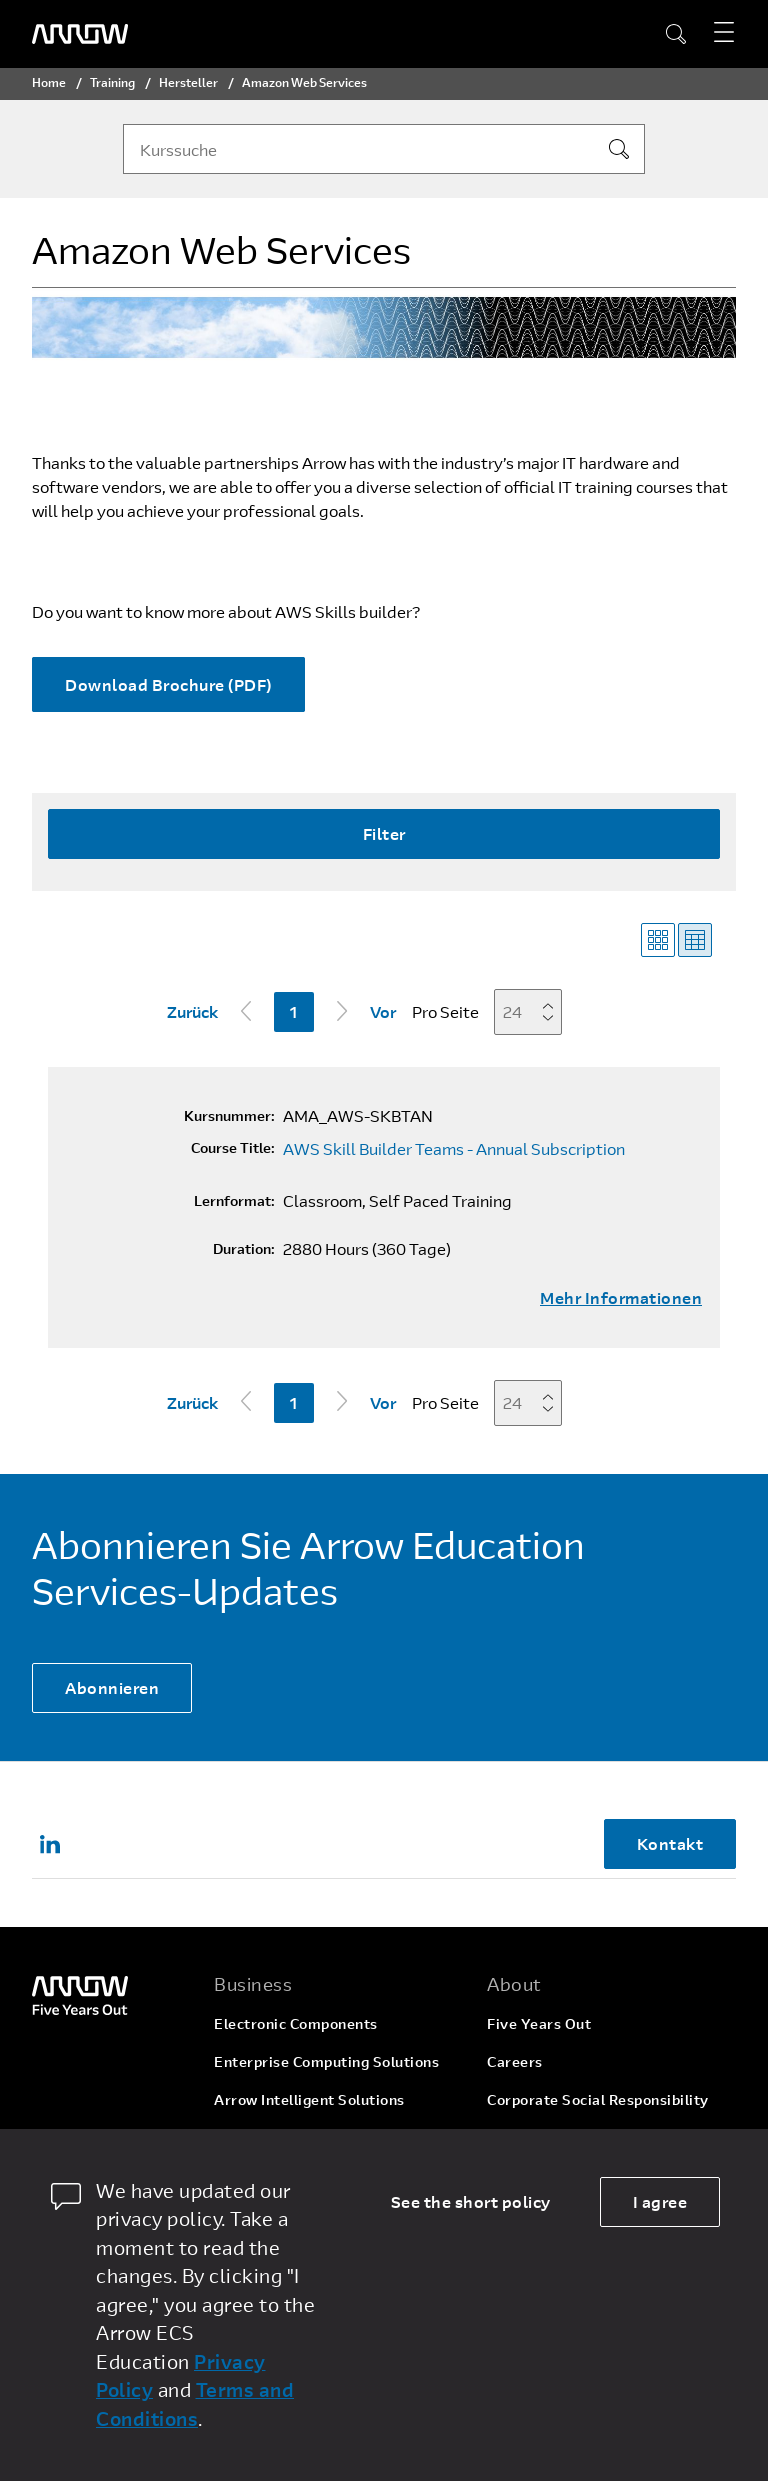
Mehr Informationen (621, 1298)
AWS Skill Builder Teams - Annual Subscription (454, 1149)
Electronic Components (296, 2023)
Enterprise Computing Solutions (326, 2061)
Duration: (244, 1249)
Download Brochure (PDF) (168, 684)
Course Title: (233, 1148)
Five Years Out (539, 2023)
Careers (515, 2061)
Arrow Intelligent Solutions (309, 2099)
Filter (384, 833)
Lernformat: (234, 1201)
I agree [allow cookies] (660, 2201)
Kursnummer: (229, 1116)
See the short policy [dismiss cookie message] (471, 2201)
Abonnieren (112, 1687)
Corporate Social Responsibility (598, 2099)
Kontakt (670, 1843)
